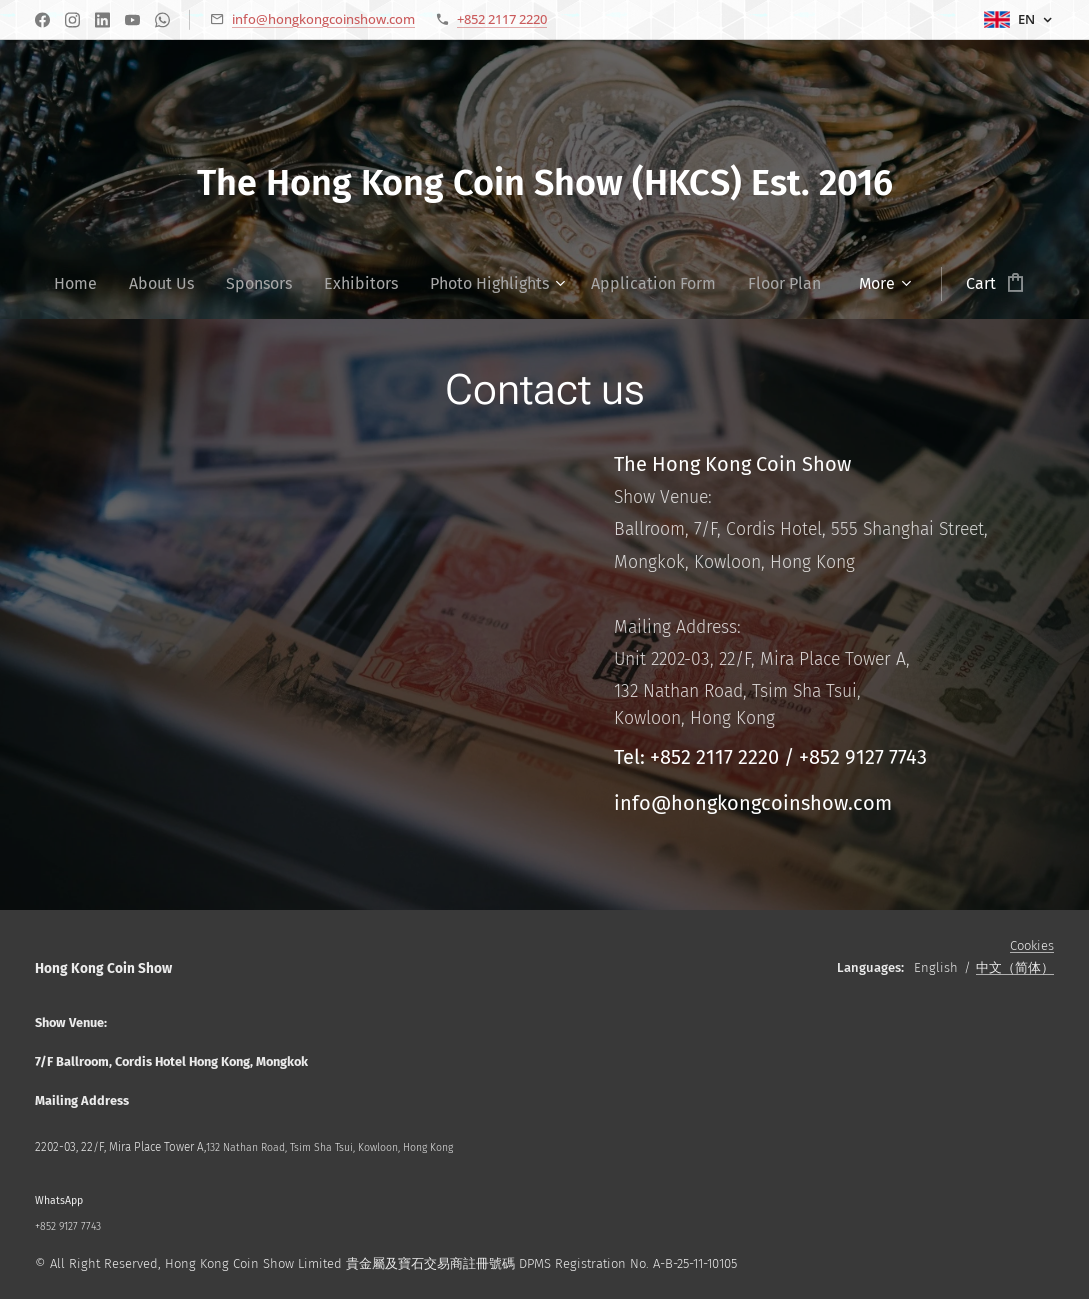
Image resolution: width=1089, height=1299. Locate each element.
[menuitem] (83, 284)
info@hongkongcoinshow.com (323, 19)
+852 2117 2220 (502, 19)
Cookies (1032, 945)
